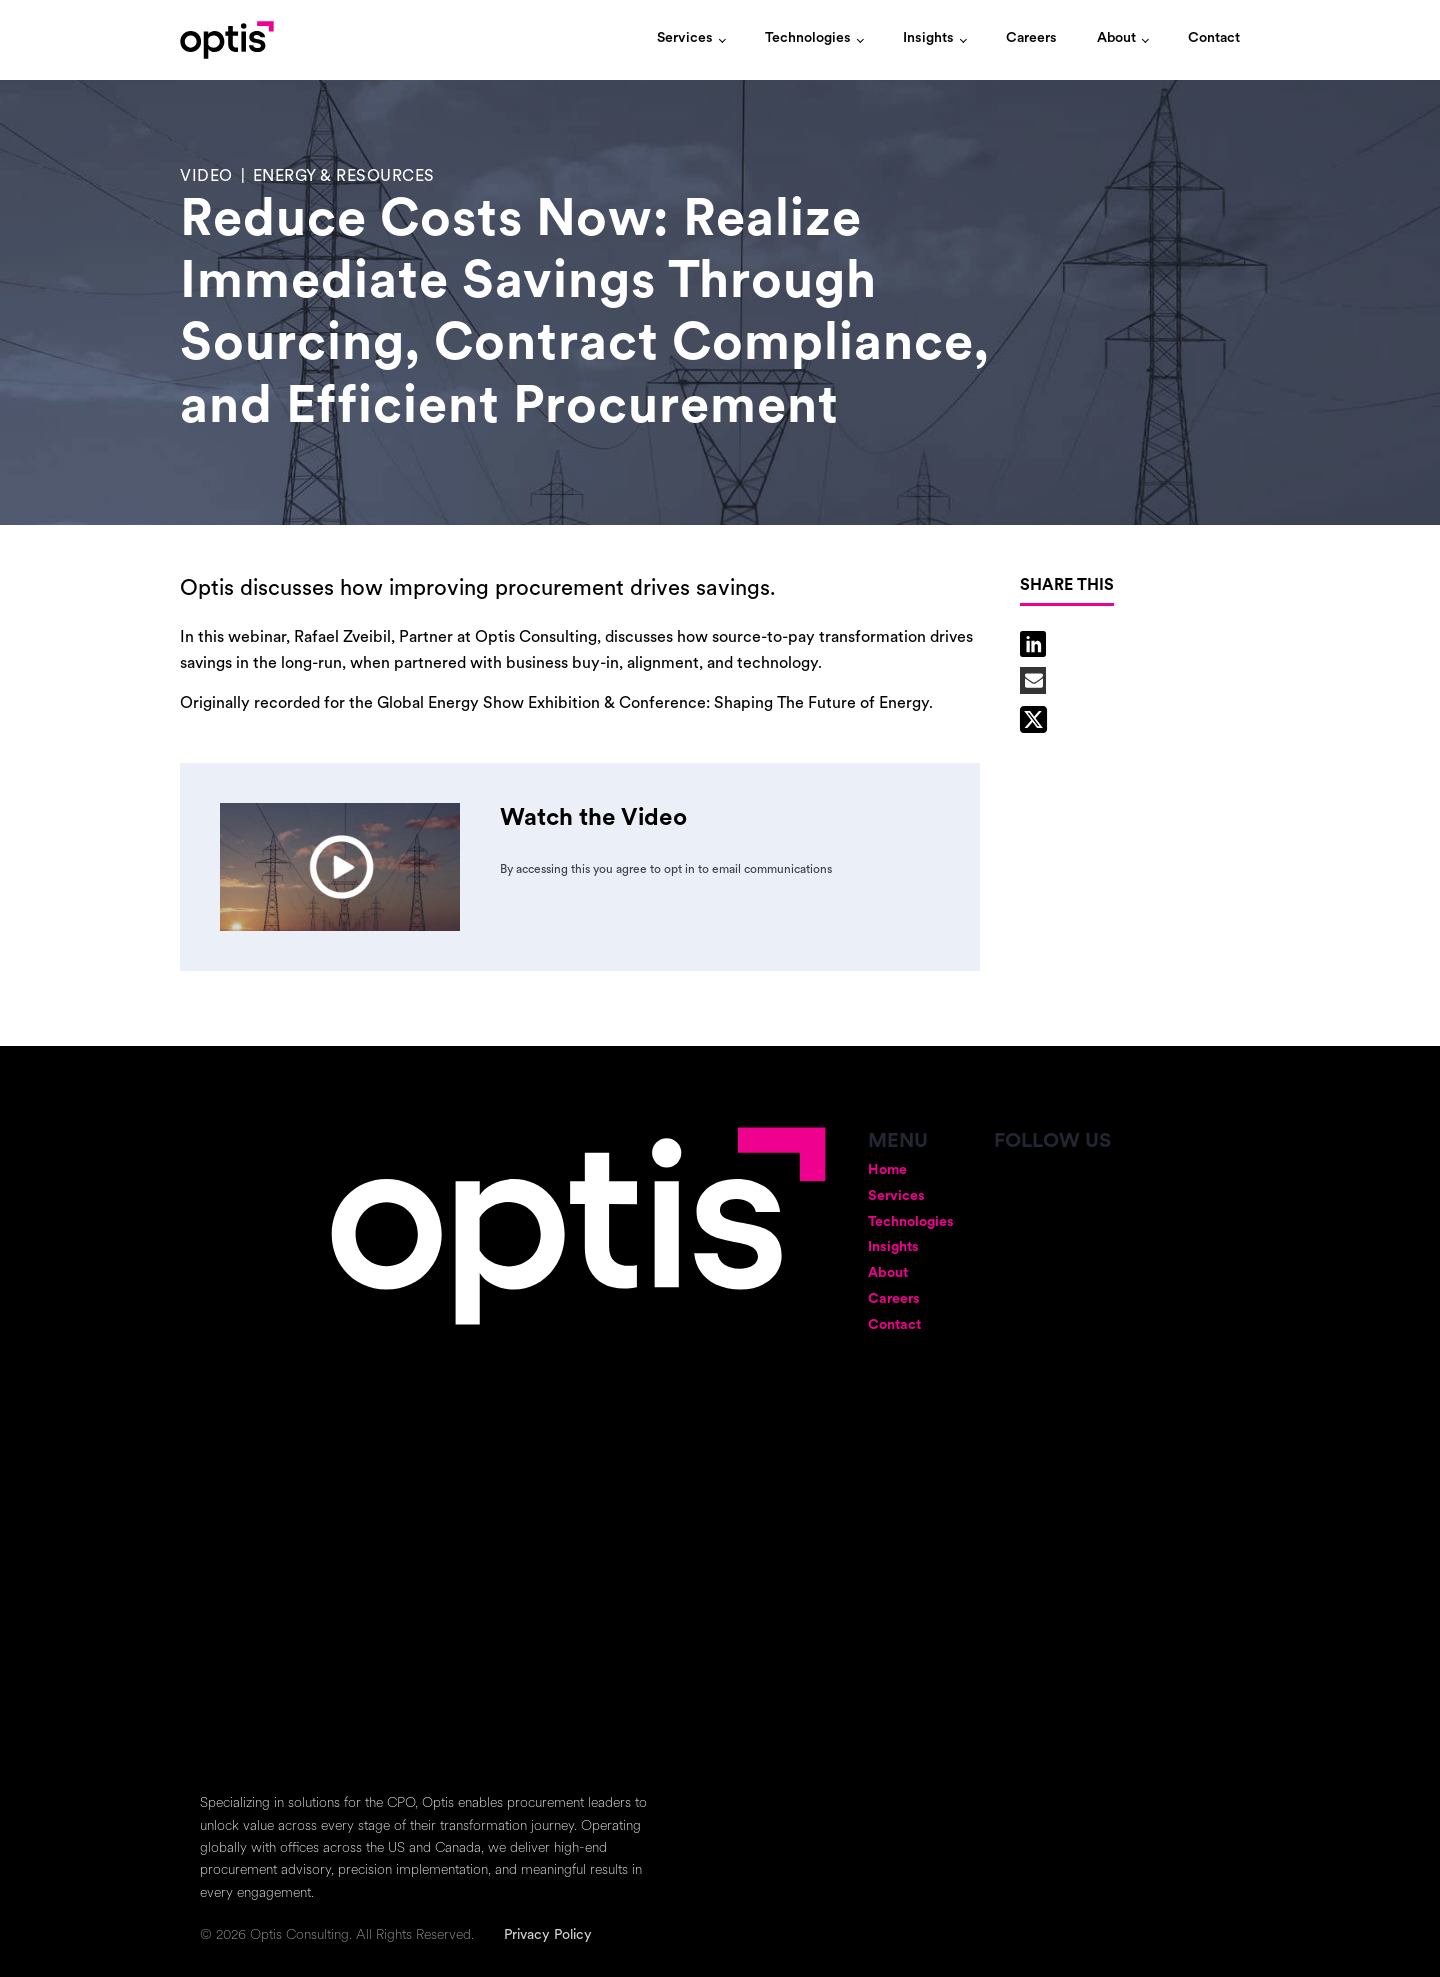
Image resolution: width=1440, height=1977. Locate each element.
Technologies (808, 38)
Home (887, 1170)
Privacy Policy (548, 1935)
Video (206, 177)
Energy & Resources (344, 177)
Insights (928, 38)
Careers (1031, 38)
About (1116, 38)
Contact (1214, 38)
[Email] (1033, 680)
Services (685, 38)
